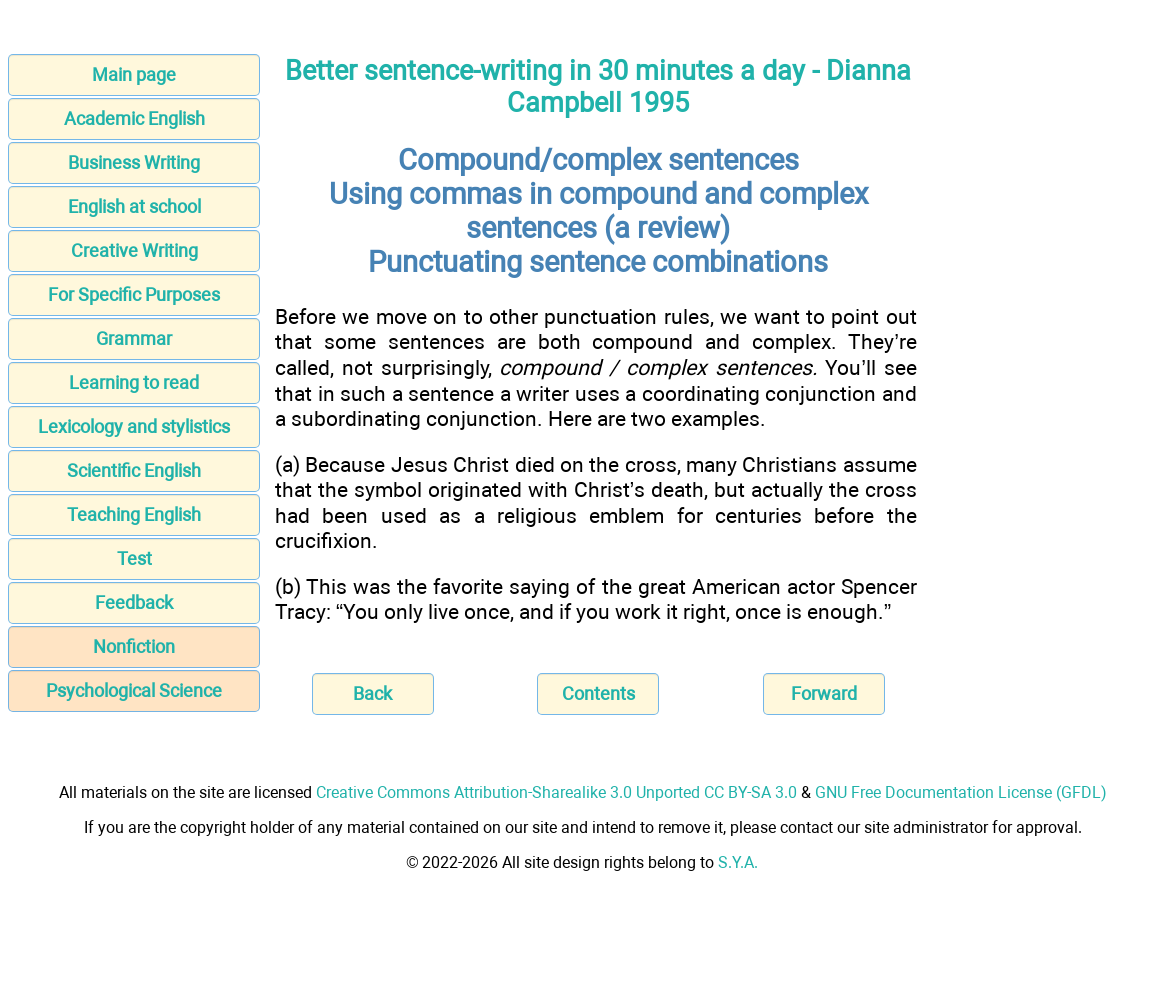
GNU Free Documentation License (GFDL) (961, 792)
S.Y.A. (738, 862)
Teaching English (134, 514)
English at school (134, 206)
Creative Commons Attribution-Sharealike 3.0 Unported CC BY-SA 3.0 (556, 792)
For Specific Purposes (134, 294)
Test (134, 558)
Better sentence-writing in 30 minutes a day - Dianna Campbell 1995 (598, 87)
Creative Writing (134, 250)
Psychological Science (134, 690)
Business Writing (134, 162)
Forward (824, 693)
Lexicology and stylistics (134, 426)
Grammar (134, 338)
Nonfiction (134, 646)
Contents (598, 693)
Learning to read (134, 382)
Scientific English (134, 470)
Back (372, 693)
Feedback (134, 602)
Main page (134, 74)
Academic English (134, 118)
